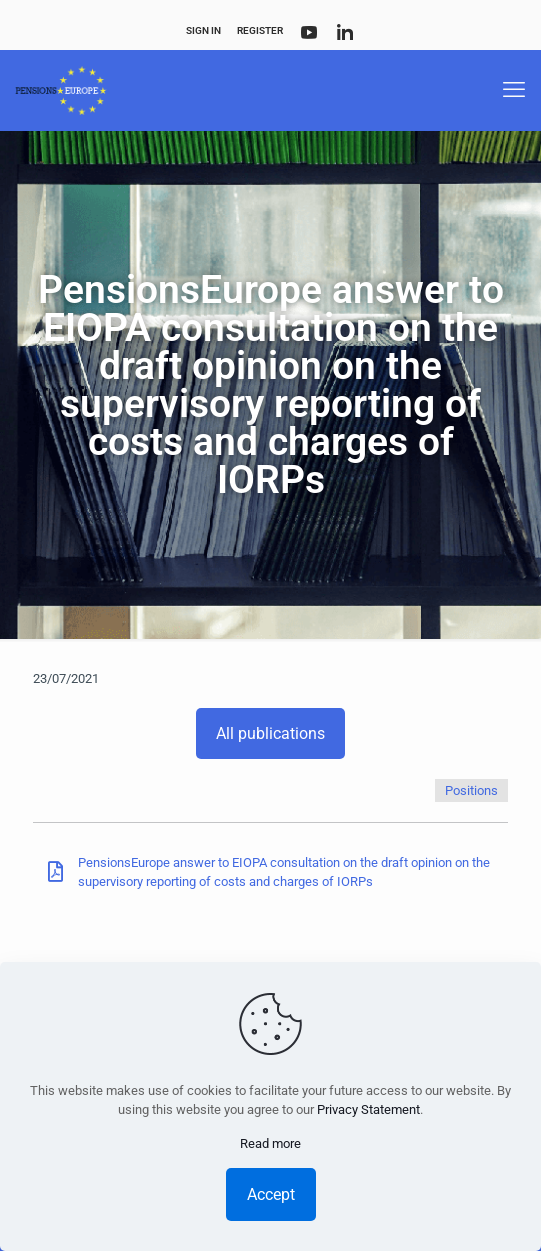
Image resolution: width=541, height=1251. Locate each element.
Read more (270, 1143)
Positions (471, 790)
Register (260, 30)
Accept (271, 1194)
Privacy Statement (368, 1109)
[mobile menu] (514, 90)
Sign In (203, 30)
